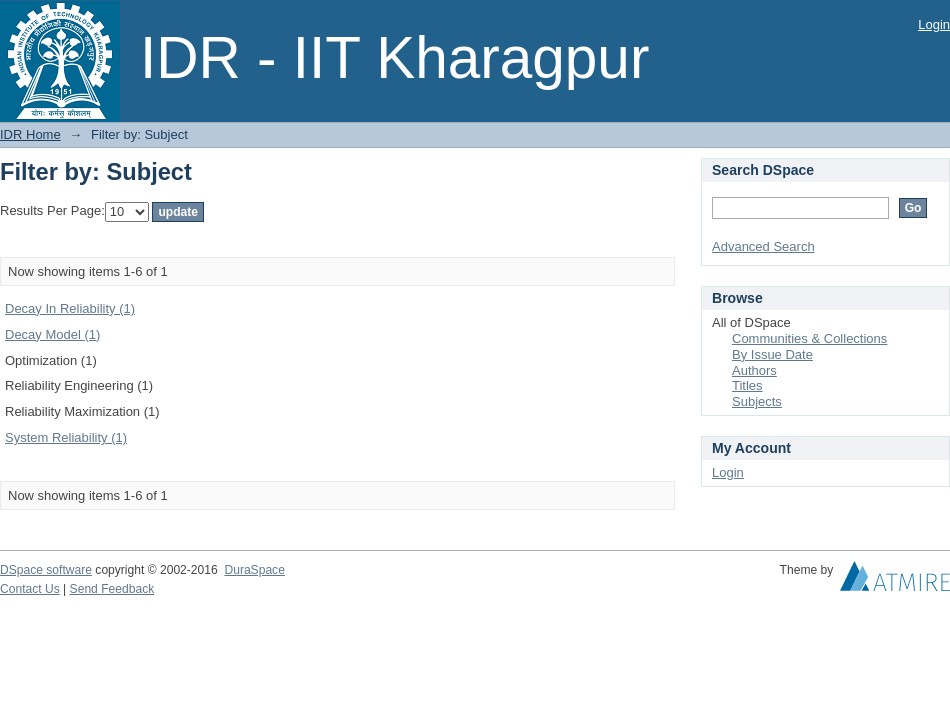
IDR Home (30, 134)
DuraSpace (254, 570)
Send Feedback (112, 589)
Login (934, 24)
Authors (754, 370)
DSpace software (46, 570)
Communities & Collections (809, 338)
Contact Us (30, 589)
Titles (747, 385)
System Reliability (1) (66, 437)
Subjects (757, 401)
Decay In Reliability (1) (70, 308)
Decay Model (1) (52, 334)
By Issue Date (772, 354)
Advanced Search (763, 246)
